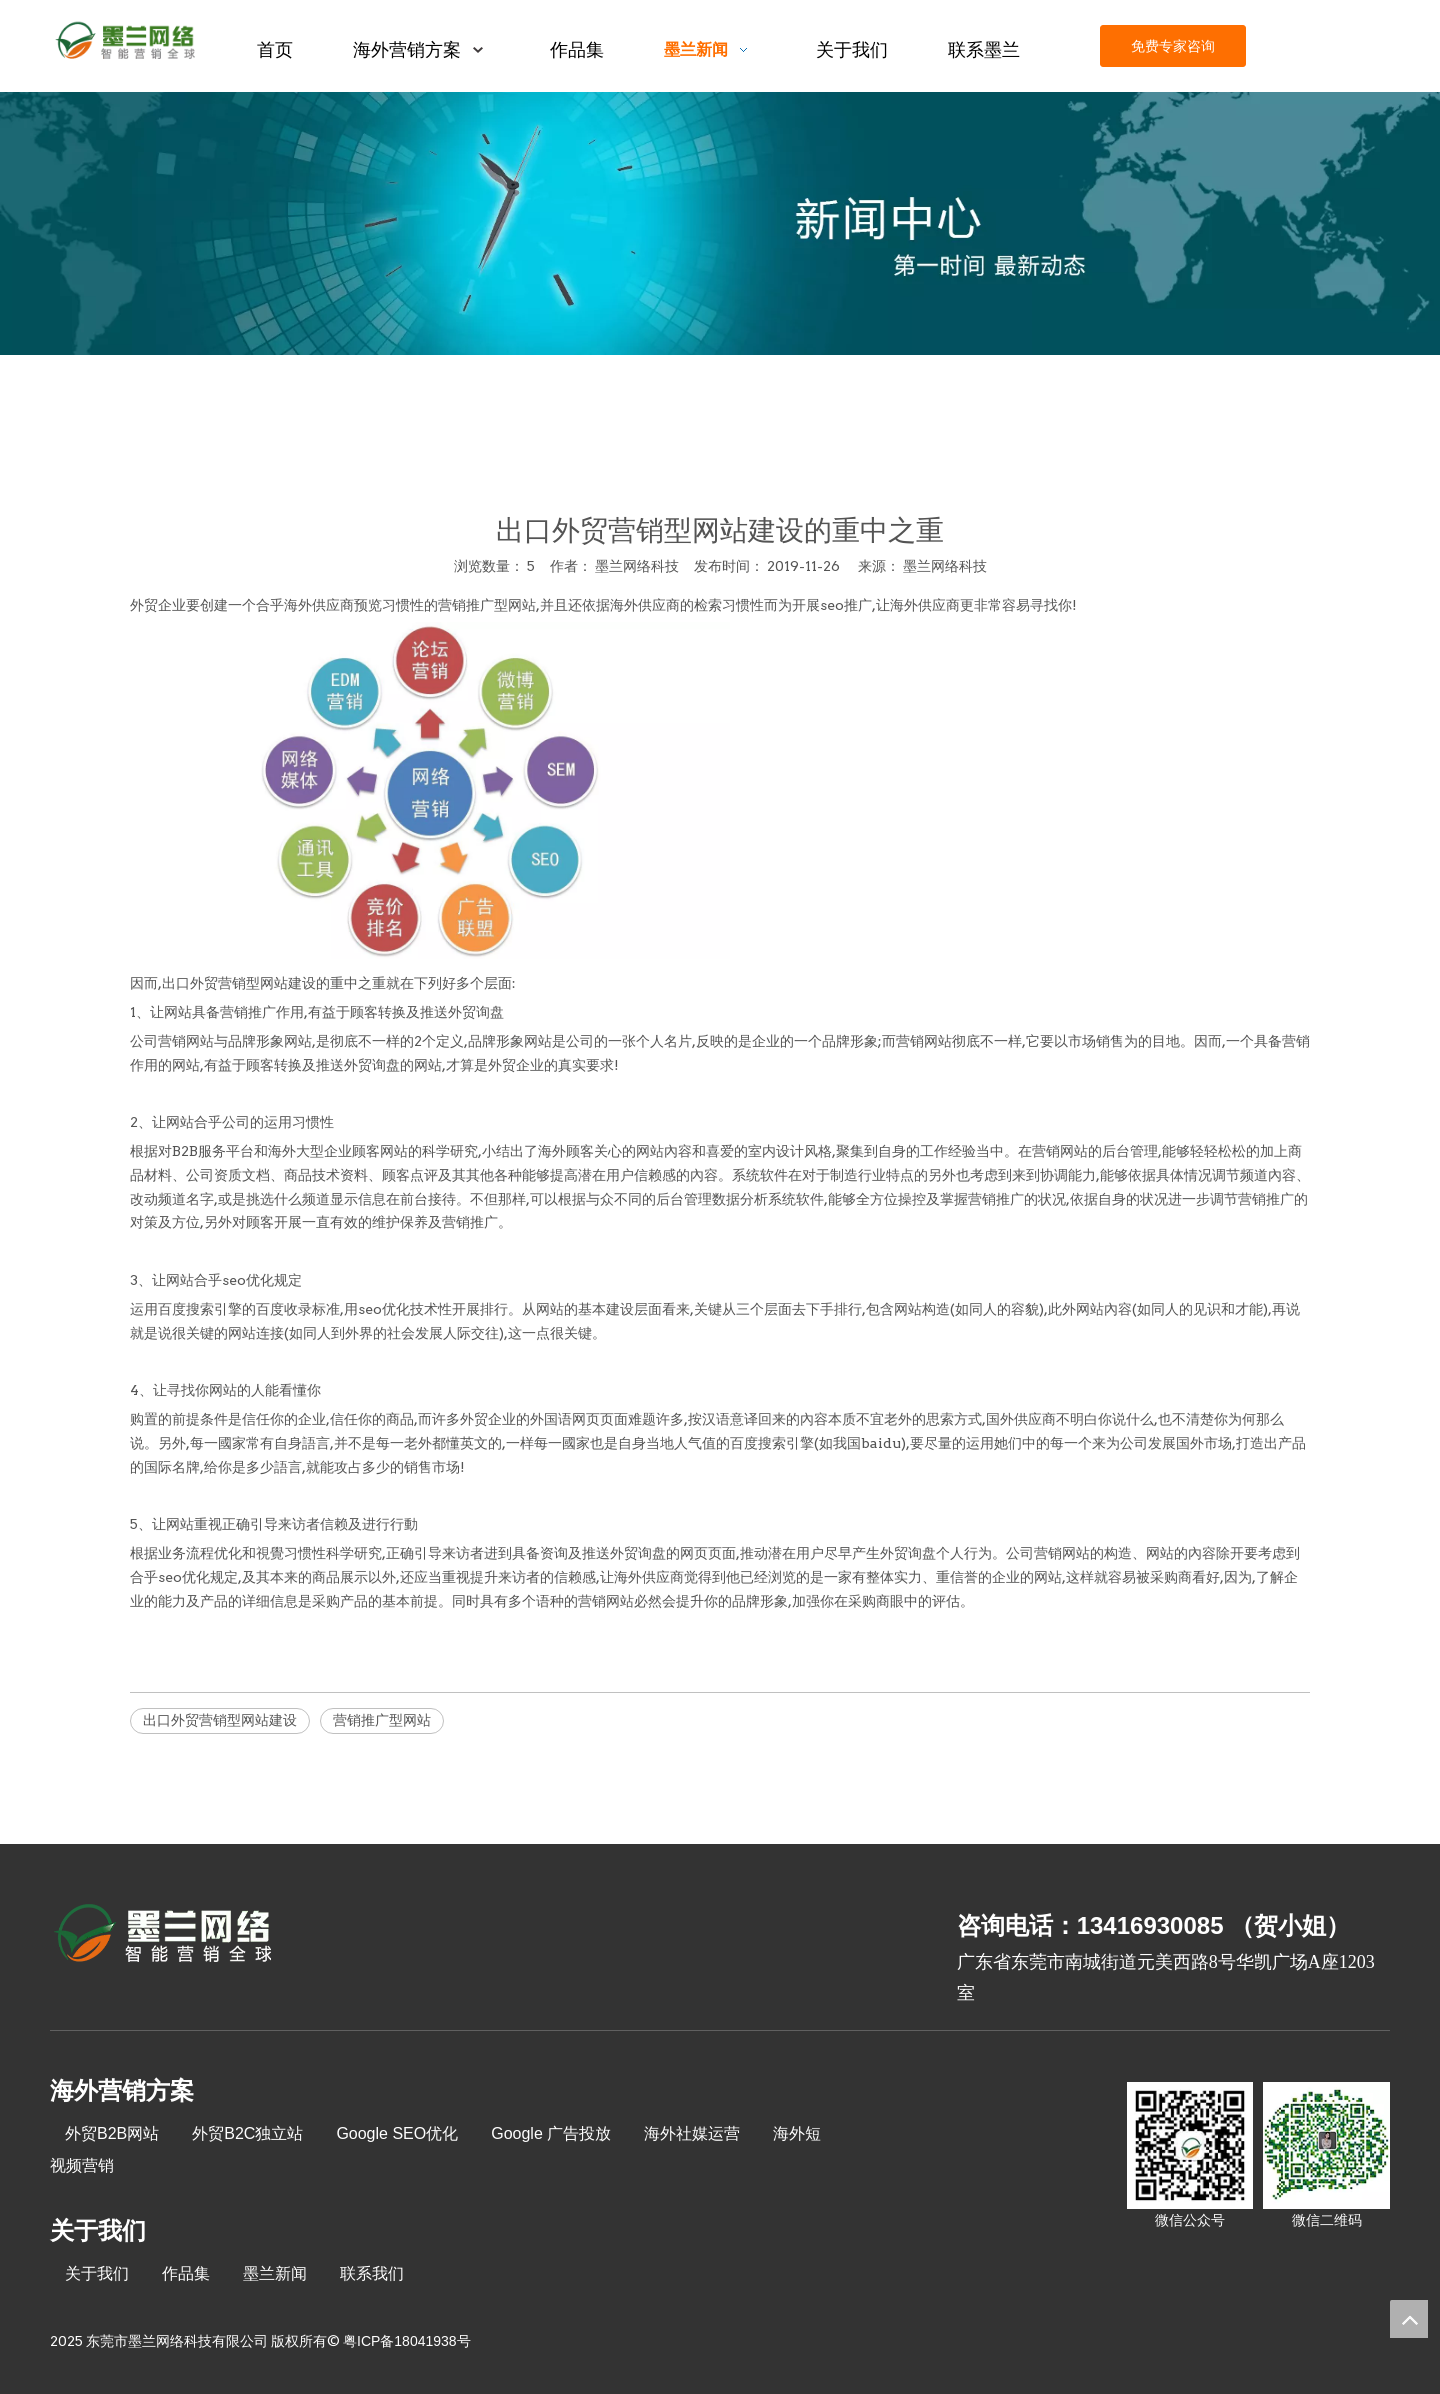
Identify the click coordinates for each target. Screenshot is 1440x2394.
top (1409, 2319)
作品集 (186, 2273)
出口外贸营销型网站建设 (220, 1720)
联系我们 (372, 2273)
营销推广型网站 (487, 605)
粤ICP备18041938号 (407, 2341)
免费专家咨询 (1173, 46)
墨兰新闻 (275, 2273)
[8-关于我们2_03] (164, 1936)
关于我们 (97, 2273)
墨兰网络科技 (945, 566)
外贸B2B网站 (112, 2133)
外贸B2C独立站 (247, 2133)
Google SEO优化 (397, 2133)
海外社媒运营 (692, 2133)
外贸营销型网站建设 (253, 983)
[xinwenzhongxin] (720, 223)
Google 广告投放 (551, 2133)
